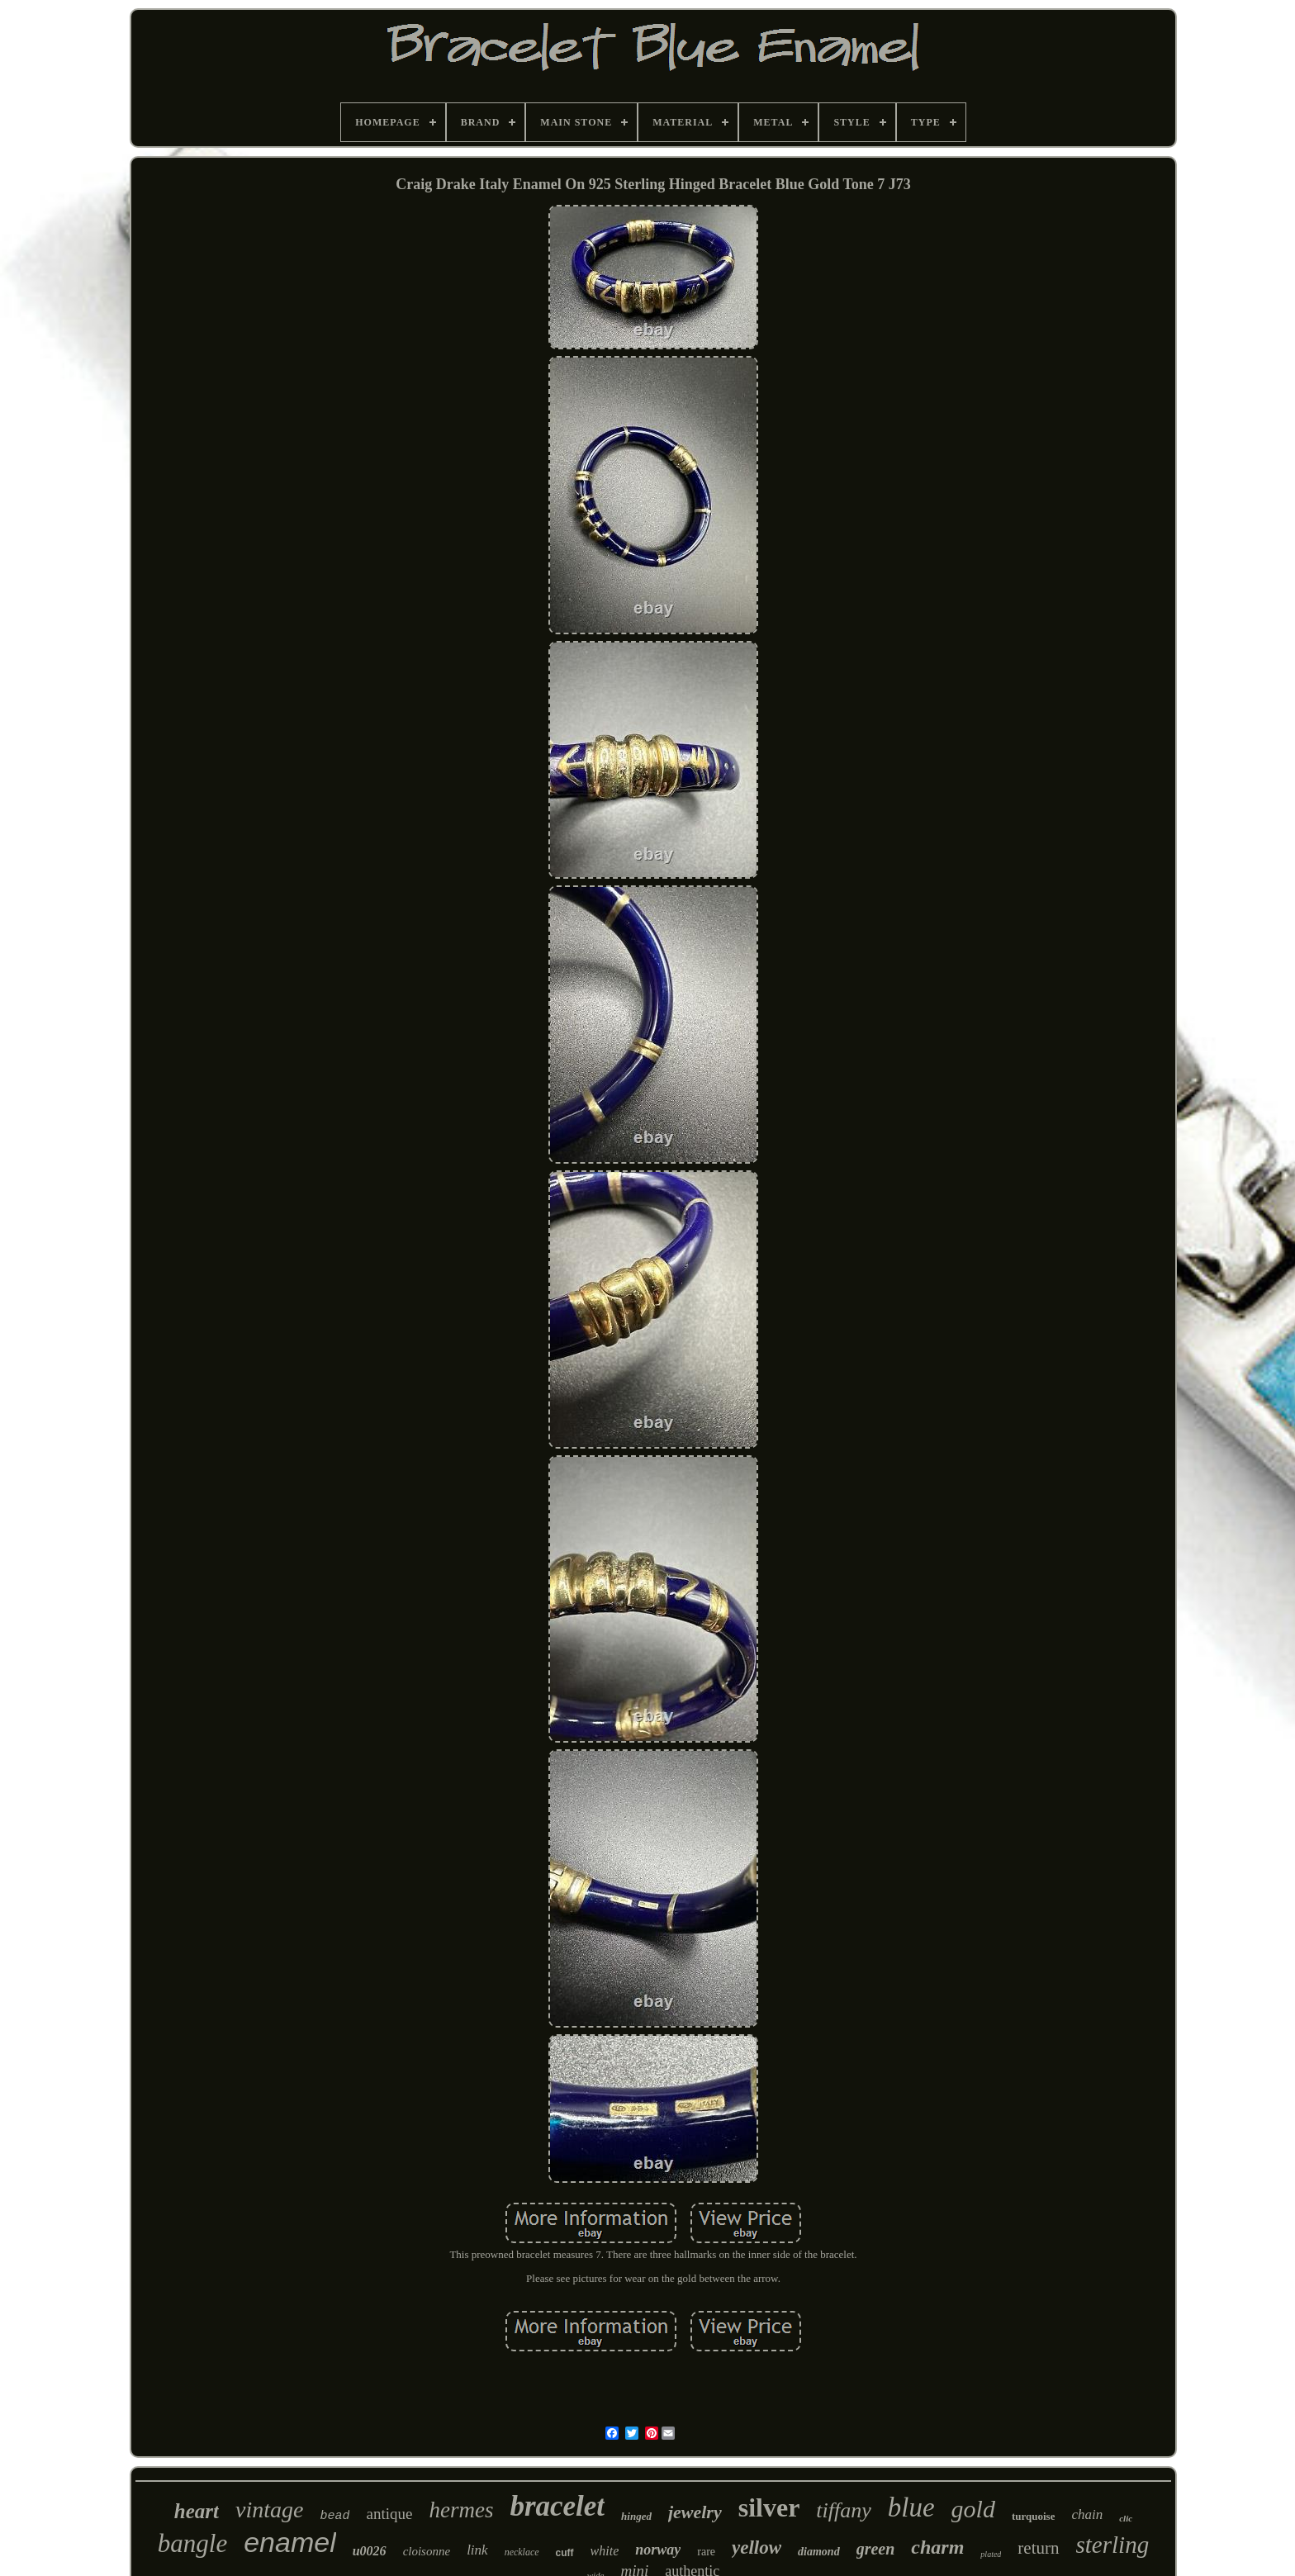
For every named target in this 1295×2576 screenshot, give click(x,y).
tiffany (843, 2510)
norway (658, 2549)
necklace (522, 2552)
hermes (461, 2510)
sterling (1113, 2544)
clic (1125, 2518)
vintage (269, 2509)
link (477, 2550)
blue (911, 2507)
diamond (819, 2551)
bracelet (557, 2506)
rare (706, 2551)
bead (334, 2516)
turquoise (1033, 2516)
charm (937, 2547)
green (875, 2549)
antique (389, 2513)
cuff (565, 2553)
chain (1087, 2514)
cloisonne (427, 2551)
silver (769, 2507)
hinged (636, 2516)
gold (973, 2508)
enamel (290, 2542)
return (1038, 2548)
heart (196, 2511)
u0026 (370, 2551)
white (605, 2551)
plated (990, 2554)
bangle (192, 2543)
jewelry (695, 2512)
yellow (756, 2547)
